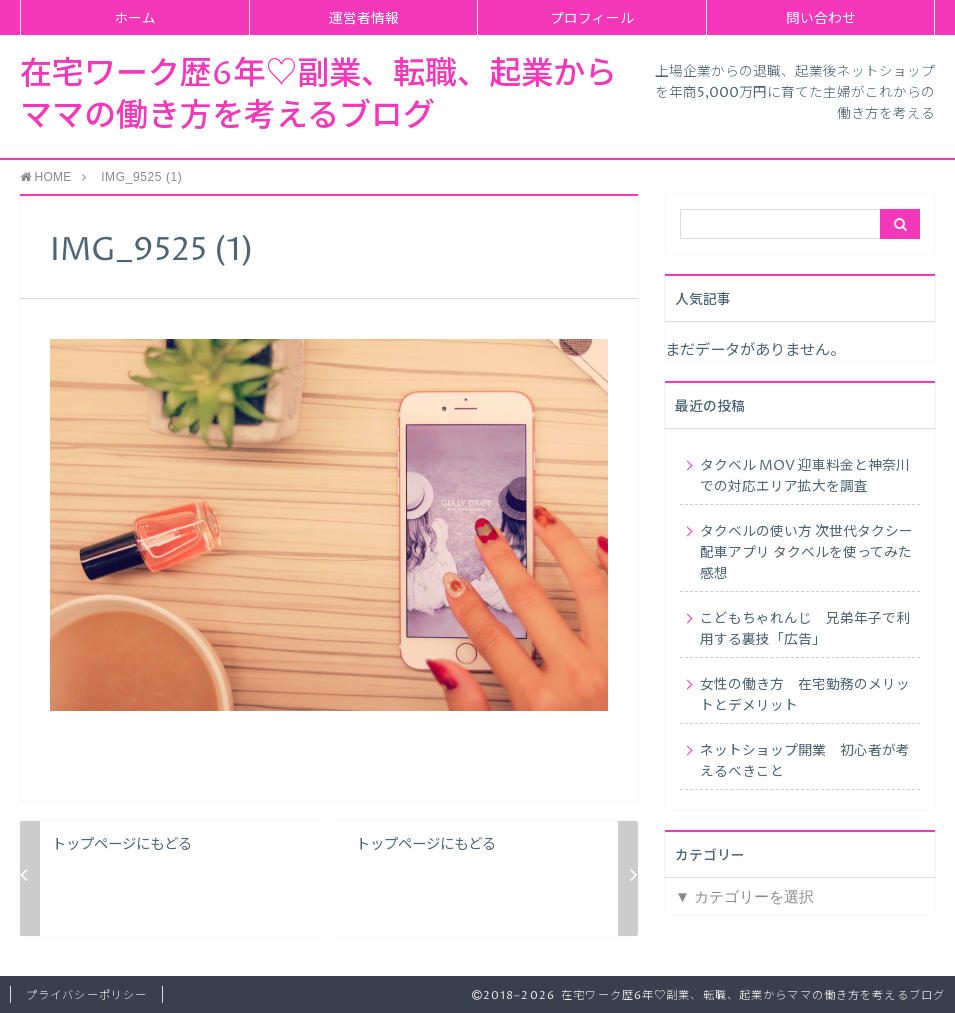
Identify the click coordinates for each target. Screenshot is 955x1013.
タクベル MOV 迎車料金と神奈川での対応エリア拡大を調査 (805, 476)
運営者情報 (364, 19)
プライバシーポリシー (86, 995)
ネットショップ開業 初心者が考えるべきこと (805, 761)
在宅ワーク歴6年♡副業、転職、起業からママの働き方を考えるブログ (318, 96)
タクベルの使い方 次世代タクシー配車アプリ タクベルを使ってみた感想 (806, 553)
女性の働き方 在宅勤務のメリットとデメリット (805, 695)
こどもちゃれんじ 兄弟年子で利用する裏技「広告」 (805, 629)
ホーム (135, 19)
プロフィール (592, 19)
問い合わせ (821, 19)
